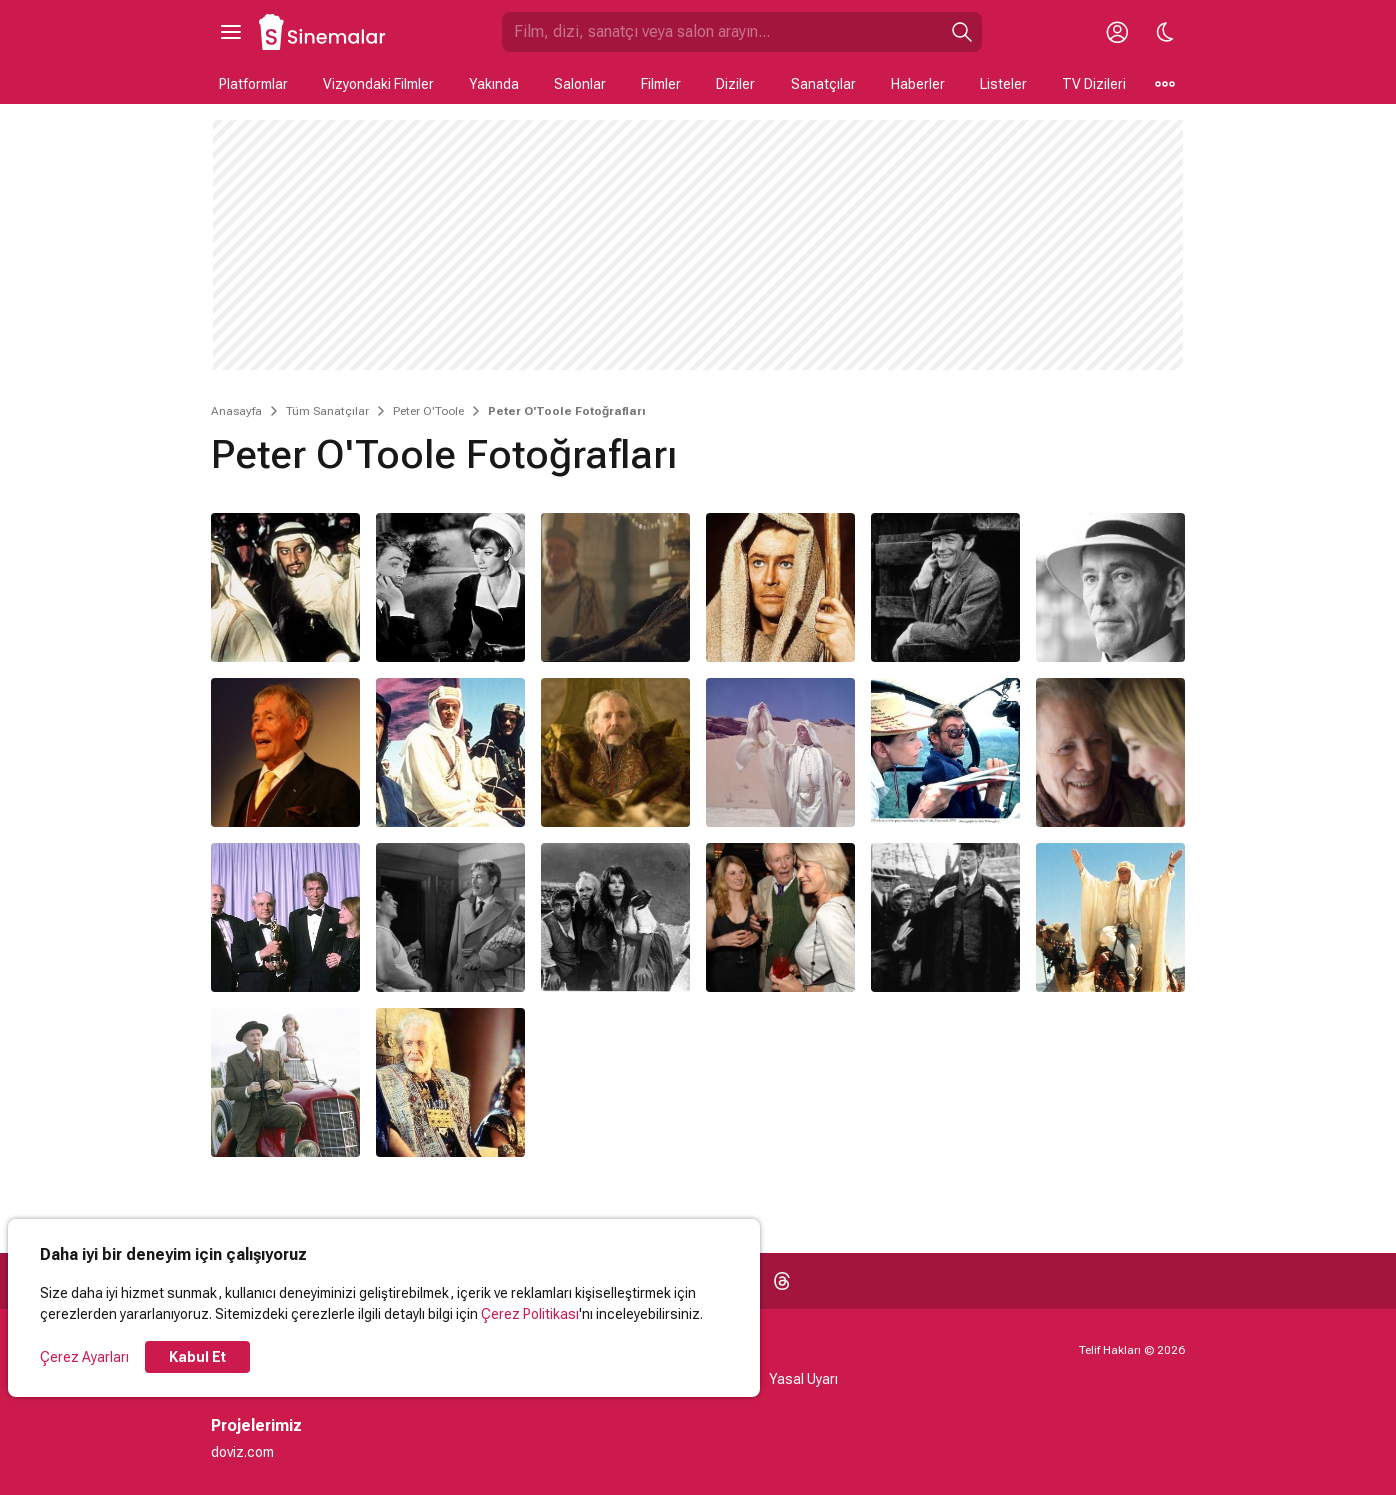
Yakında (494, 84)
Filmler (661, 84)
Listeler (1003, 84)
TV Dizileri (1094, 84)
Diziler (735, 84)
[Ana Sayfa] (323, 32)
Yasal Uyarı (803, 1379)
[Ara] (962, 32)
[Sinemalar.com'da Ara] (722, 32)
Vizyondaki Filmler (378, 84)
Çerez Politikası (530, 1314)
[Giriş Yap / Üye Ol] (1117, 32)
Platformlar (253, 84)
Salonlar (580, 84)
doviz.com (242, 1452)
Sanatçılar (823, 84)
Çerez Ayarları (84, 1357)
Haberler (918, 84)
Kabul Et (197, 1357)
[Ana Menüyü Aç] (231, 32)
